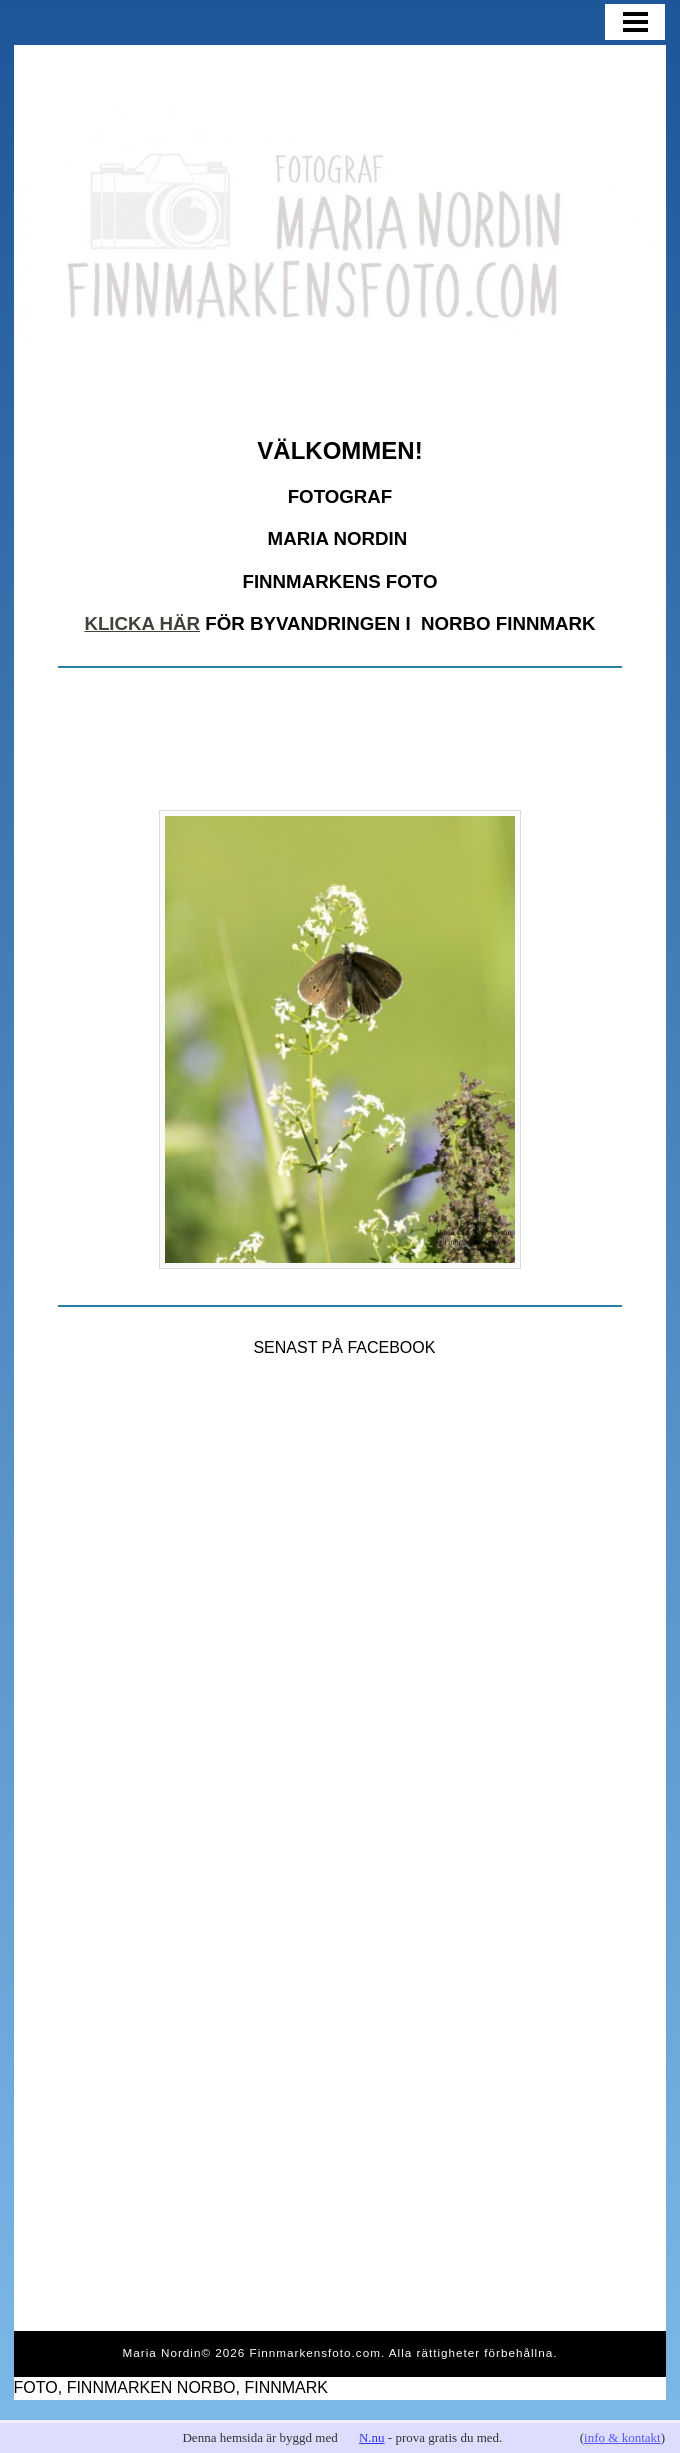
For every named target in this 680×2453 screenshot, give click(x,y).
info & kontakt (622, 2437)
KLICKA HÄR (142, 623)
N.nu (372, 2437)
